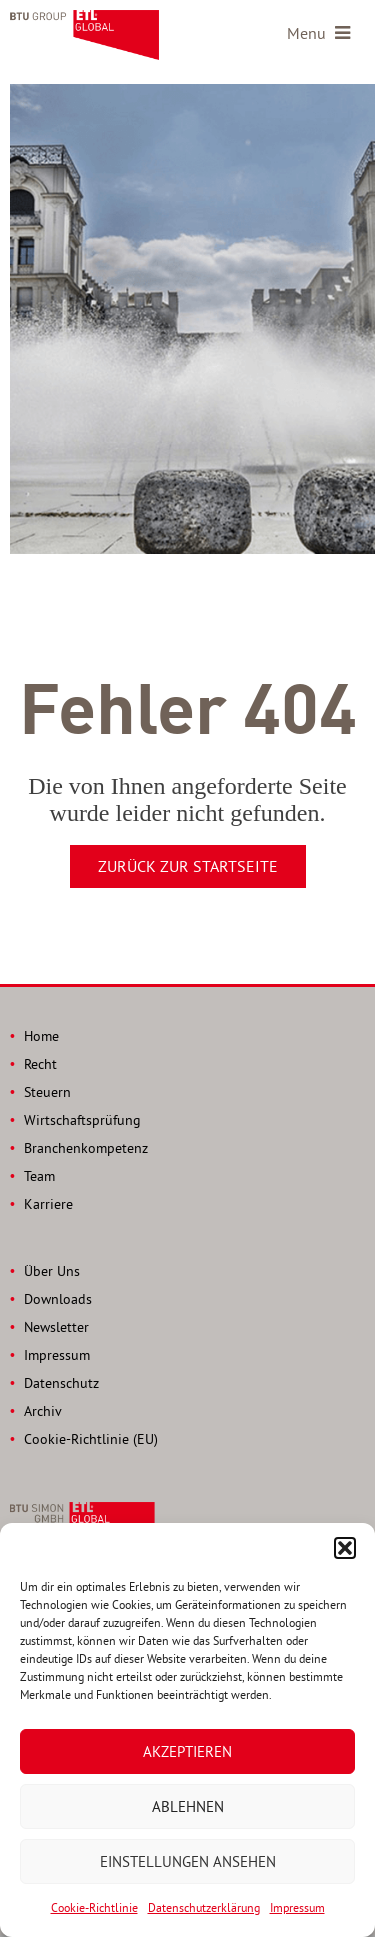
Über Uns (52, 1271)
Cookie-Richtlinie (94, 1907)
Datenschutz (61, 1383)
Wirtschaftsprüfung (82, 1120)
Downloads (58, 1299)
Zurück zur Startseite (188, 866)
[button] (345, 1548)
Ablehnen (188, 1806)
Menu (318, 33)
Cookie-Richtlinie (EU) (91, 1439)
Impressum (297, 1907)
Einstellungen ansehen (188, 1861)
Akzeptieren (187, 1751)
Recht (40, 1064)
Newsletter (56, 1327)
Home (41, 1036)
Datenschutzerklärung (204, 1907)
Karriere (48, 1204)
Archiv (43, 1411)
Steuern (47, 1092)
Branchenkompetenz (86, 1148)
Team (39, 1176)
